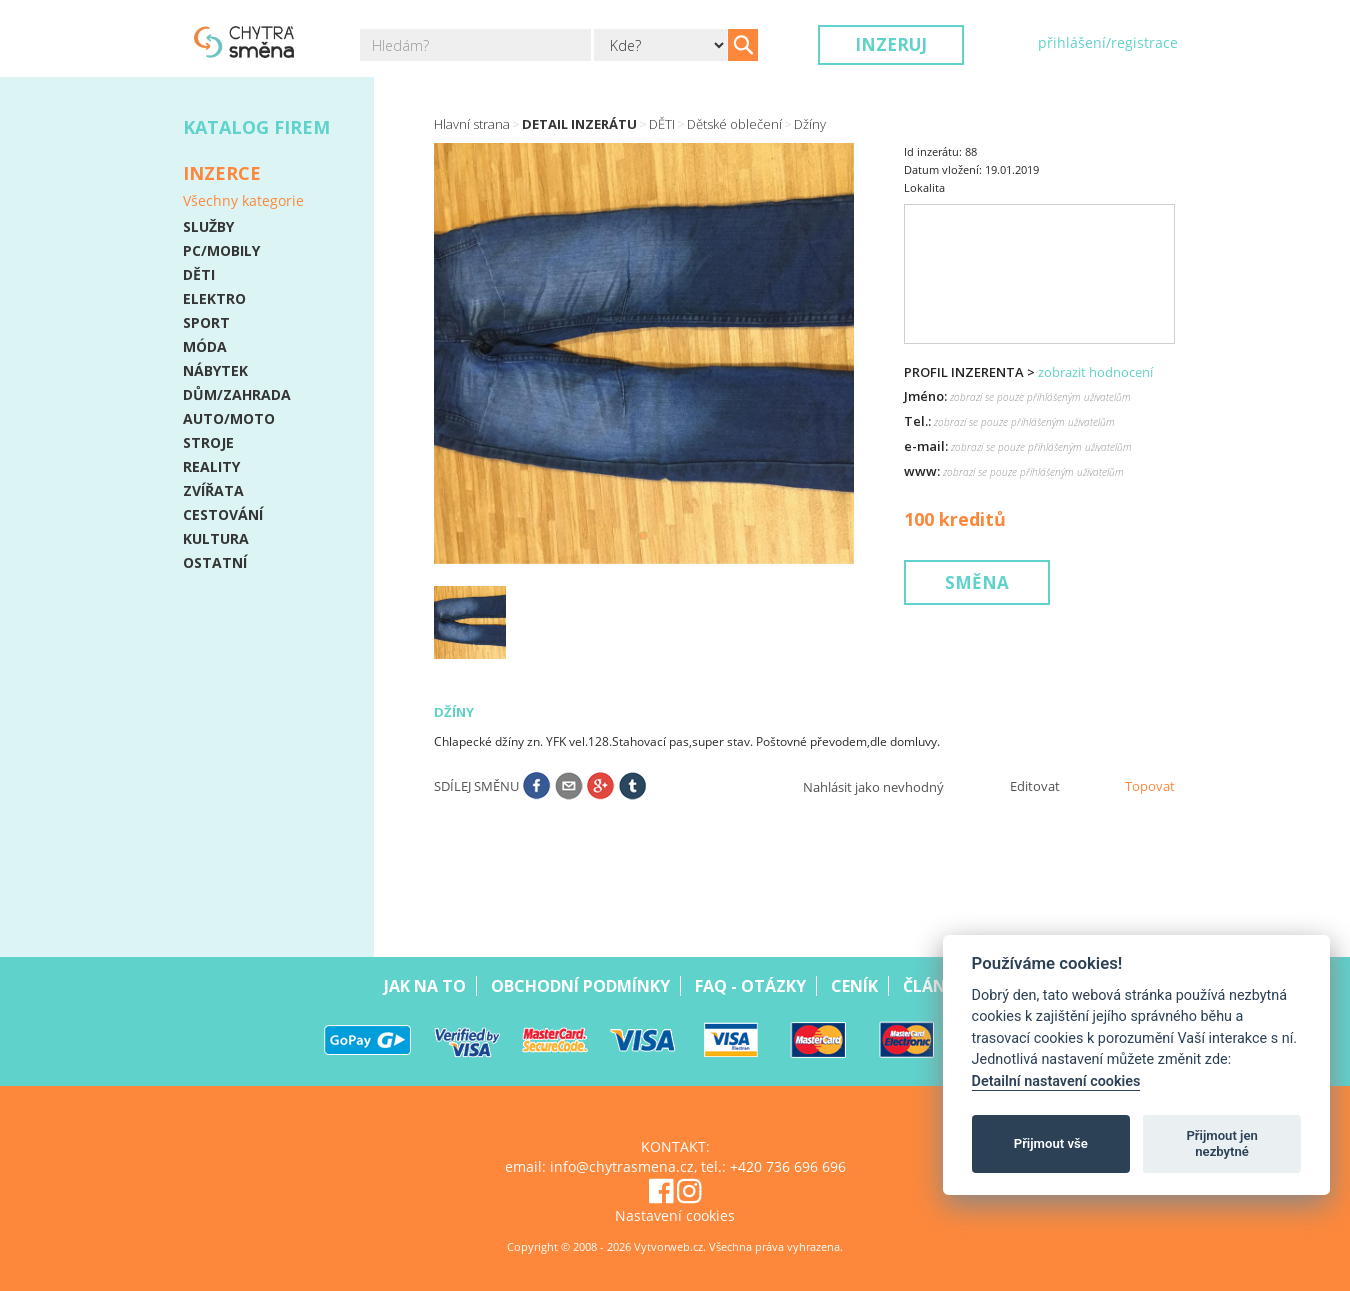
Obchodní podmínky (580, 986)
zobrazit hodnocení (1095, 372)
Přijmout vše (1051, 1143)
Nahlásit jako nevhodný (873, 787)
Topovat (1150, 786)
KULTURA (216, 538)
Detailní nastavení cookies (1056, 1081)
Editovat (1035, 786)
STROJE (208, 442)
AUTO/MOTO (229, 418)
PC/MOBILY (221, 250)
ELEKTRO (214, 298)
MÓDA (205, 346)
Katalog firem (256, 127)
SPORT (206, 322)
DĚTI (199, 274)
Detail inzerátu (579, 124)
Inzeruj (891, 44)
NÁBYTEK (215, 370)
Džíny (810, 124)
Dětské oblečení (734, 124)
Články (934, 986)
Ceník (854, 986)
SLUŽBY (208, 226)
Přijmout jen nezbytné (1221, 1143)
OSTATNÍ (215, 562)
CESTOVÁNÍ (223, 514)
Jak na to (425, 986)
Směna (977, 582)
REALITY (211, 466)
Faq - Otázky (750, 986)
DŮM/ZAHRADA (237, 394)
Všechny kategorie (243, 200)
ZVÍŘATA (213, 490)
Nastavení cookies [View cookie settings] (675, 1215)
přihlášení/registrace (1108, 42)
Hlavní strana (472, 124)
